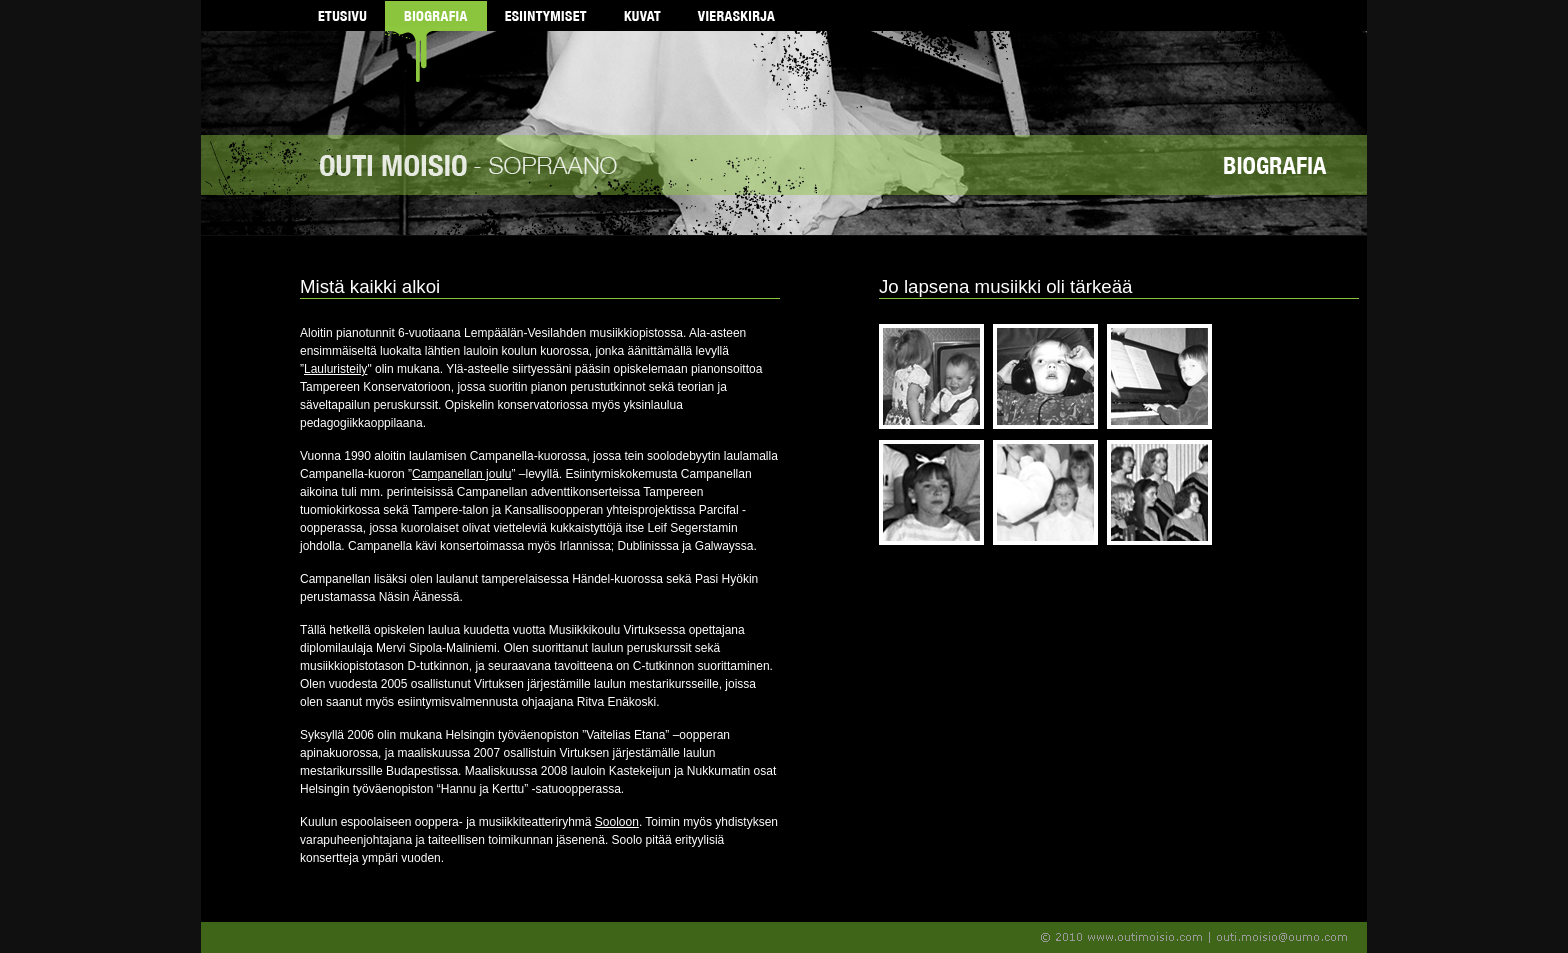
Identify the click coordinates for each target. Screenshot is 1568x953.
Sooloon (617, 822)
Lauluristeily (335, 369)
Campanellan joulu (461, 474)
